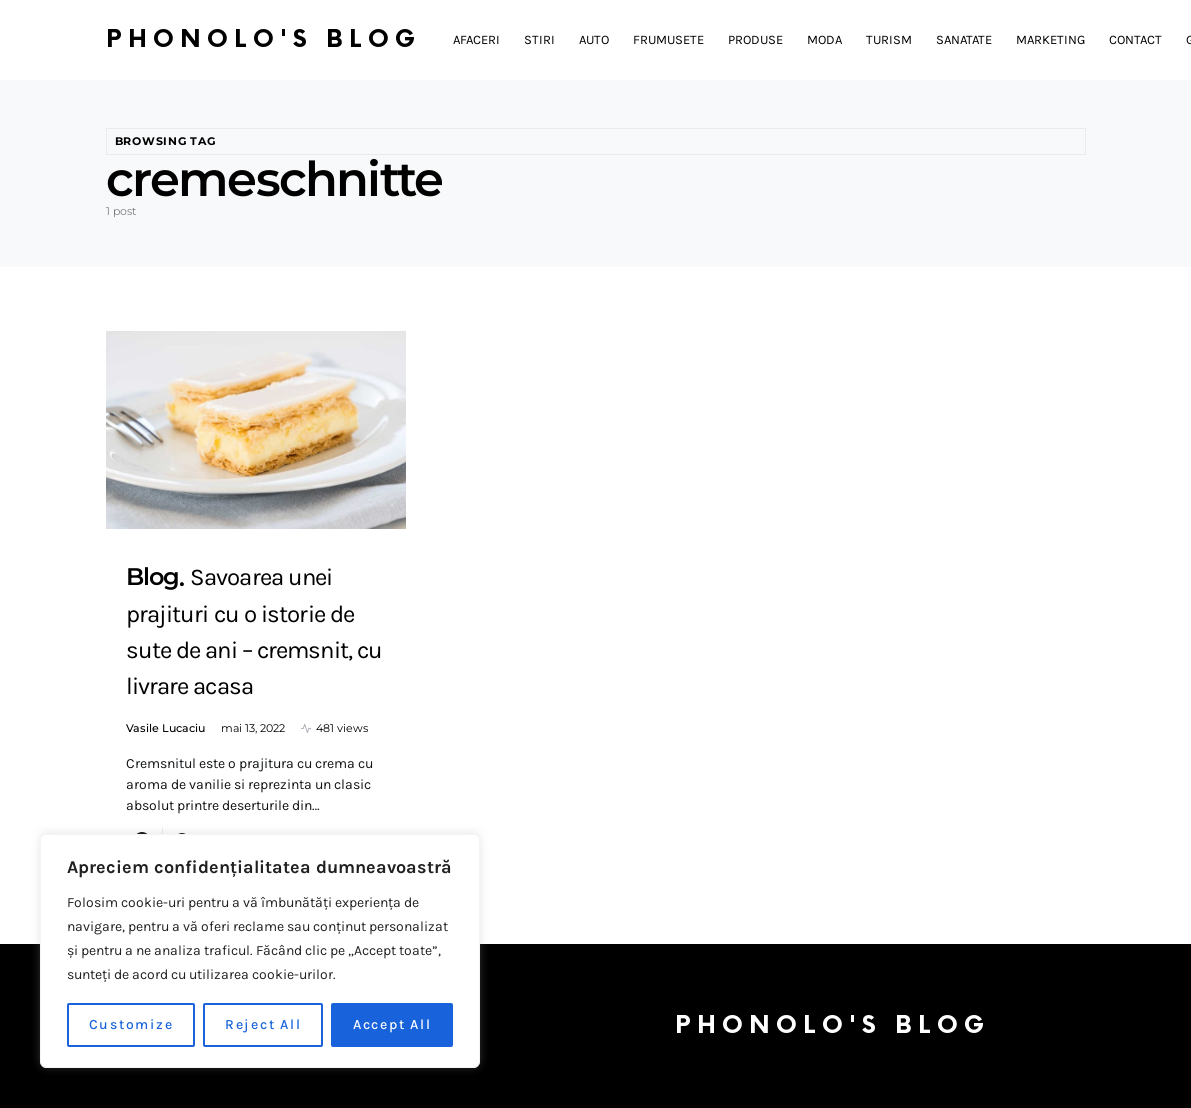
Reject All (263, 1024)
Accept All (392, 1024)
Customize (131, 1024)
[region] (260, 951)
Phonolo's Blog (263, 39)
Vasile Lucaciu (165, 728)
